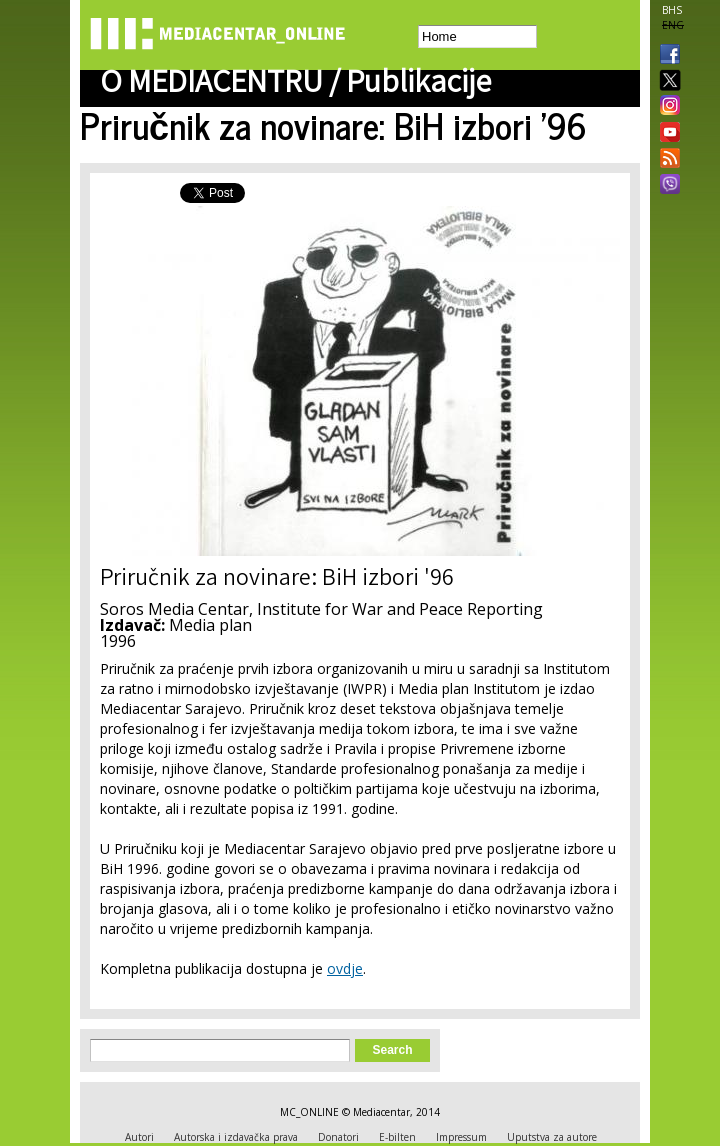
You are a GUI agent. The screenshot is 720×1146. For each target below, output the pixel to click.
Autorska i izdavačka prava (236, 1137)
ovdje (345, 968)
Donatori (338, 1137)
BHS (672, 10)
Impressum (461, 1137)
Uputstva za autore (552, 1137)
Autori (139, 1137)
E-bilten (397, 1137)
